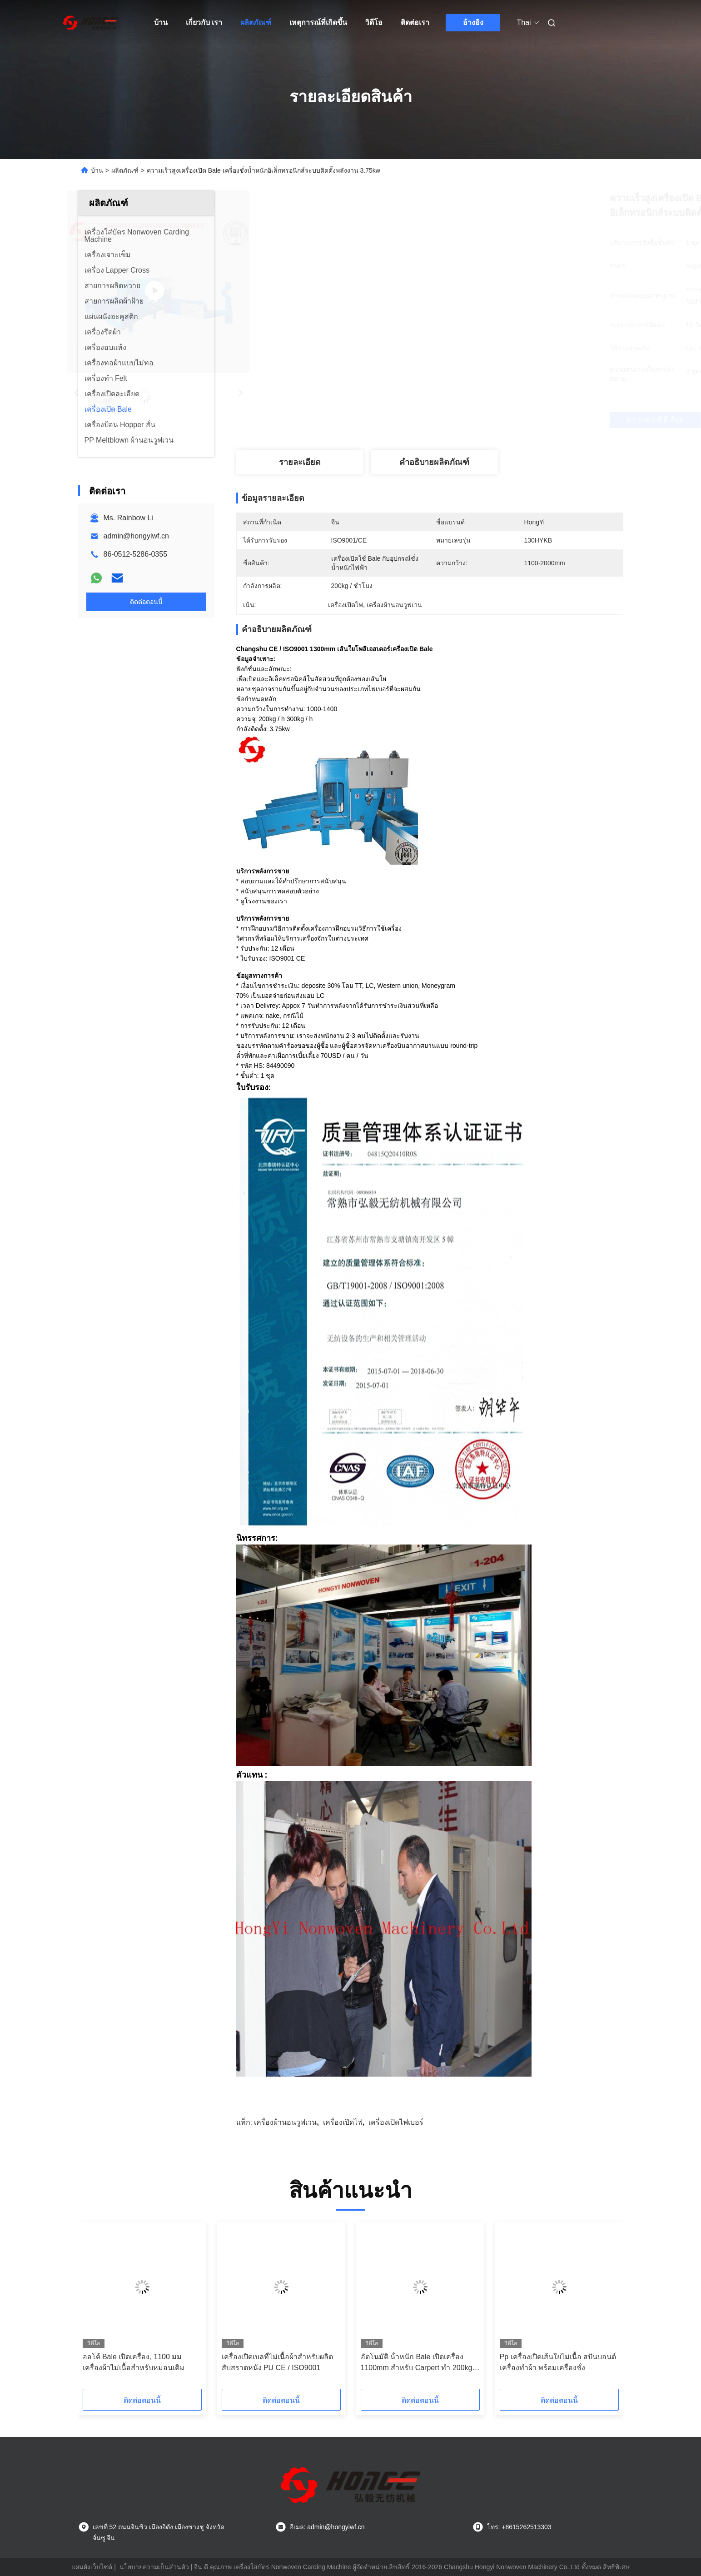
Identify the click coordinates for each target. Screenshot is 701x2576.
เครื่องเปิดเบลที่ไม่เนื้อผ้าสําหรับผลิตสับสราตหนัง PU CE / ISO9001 (277, 2362)
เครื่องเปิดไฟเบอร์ (395, 2122)
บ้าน (161, 22)
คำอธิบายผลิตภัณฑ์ (434, 462)
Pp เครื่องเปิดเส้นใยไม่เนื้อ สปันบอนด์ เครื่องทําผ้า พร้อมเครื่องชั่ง (558, 2362)
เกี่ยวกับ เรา (204, 22)
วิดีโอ (374, 22)
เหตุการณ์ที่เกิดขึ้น (318, 22)
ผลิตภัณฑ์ (255, 22)
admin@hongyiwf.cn (136, 536)
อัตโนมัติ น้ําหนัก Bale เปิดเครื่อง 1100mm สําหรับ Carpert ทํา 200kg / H (419, 2363)
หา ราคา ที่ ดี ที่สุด (486, 420)
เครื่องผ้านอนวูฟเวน (285, 2122)
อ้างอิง (473, 22)
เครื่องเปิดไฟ (343, 2122)
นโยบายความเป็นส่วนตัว (154, 2567)
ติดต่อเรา (415, 22)
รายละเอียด (300, 462)
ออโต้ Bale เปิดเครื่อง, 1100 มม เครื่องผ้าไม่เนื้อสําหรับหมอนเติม (133, 2362)
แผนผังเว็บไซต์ (91, 2567)
